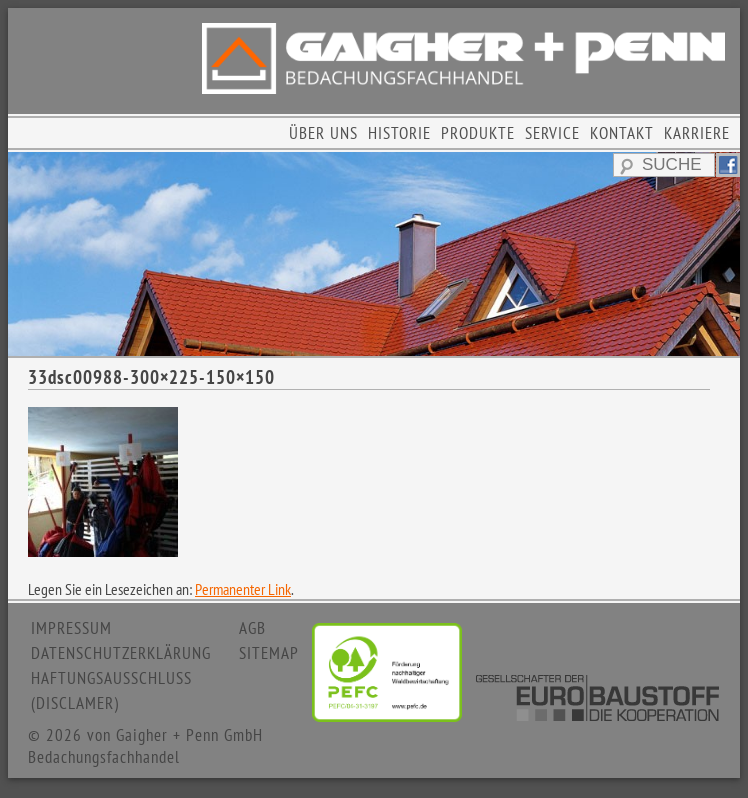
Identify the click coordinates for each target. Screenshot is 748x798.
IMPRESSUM (71, 628)
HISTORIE (399, 133)
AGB (252, 628)
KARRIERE (697, 133)
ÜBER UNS (323, 133)
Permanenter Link (243, 589)
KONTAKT (622, 133)
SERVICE (552, 133)
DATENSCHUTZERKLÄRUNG (121, 653)
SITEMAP (269, 653)
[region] (374, 253)
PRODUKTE (478, 133)
